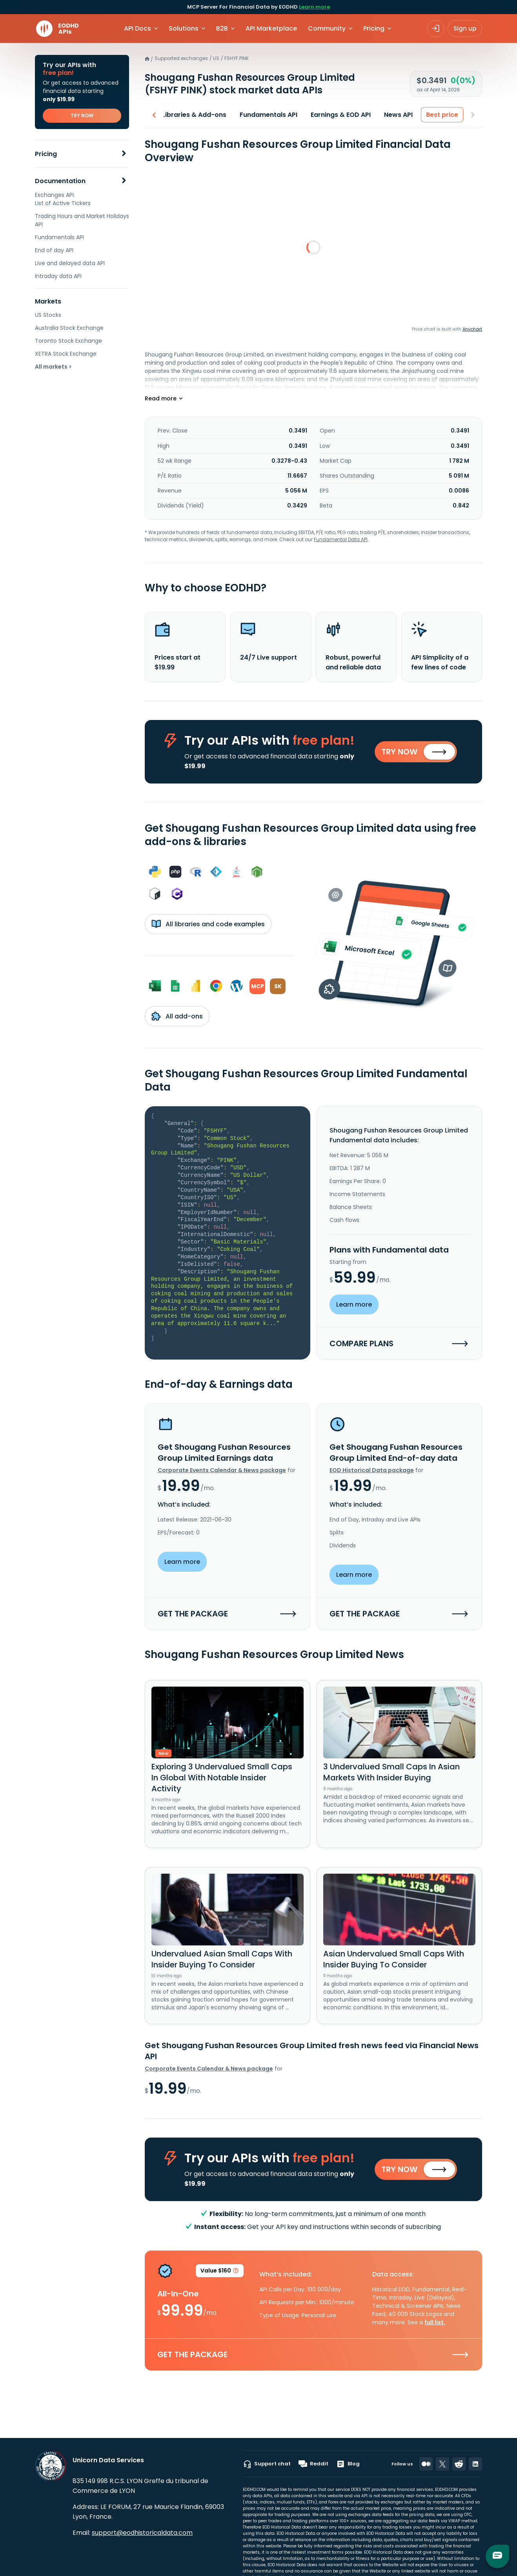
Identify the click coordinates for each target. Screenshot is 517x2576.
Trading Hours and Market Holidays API (82, 220)
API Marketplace (271, 28)
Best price (445, 114)
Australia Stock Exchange (69, 328)
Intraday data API (58, 276)
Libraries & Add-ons (197, 114)
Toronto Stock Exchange (68, 341)
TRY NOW (82, 115)
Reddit (313, 2464)
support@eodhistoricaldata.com (142, 2532)
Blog (348, 2464)
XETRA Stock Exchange (65, 354)
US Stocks (48, 315)
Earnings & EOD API (344, 114)
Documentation (60, 180)
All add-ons (177, 1016)
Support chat (267, 2464)
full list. (434, 2322)
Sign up (464, 28)
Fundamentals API (59, 237)
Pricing (46, 153)
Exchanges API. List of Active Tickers (63, 199)
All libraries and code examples (208, 924)
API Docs (137, 28)
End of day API (54, 250)
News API (401, 114)
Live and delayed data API (70, 263)
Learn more (314, 7)
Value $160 (220, 2272)
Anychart (472, 329)
